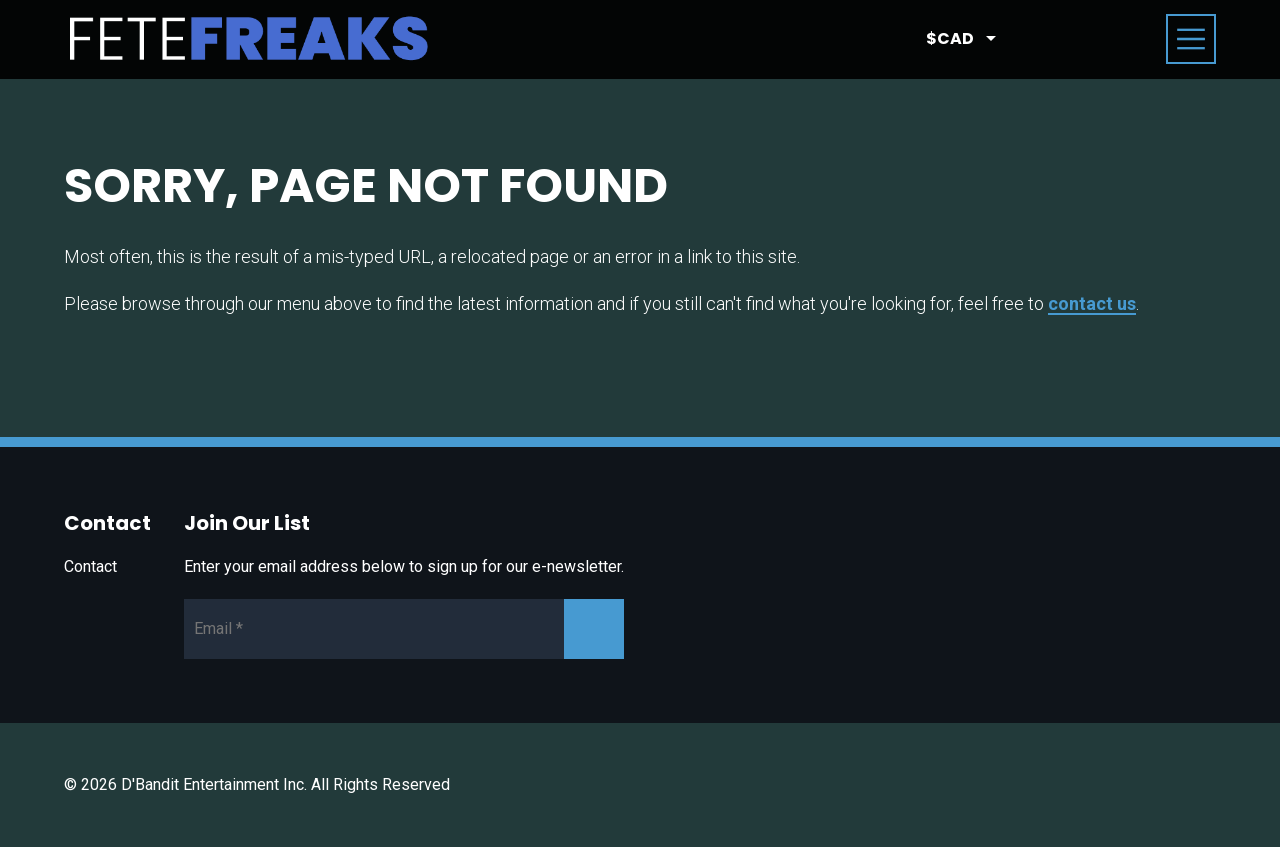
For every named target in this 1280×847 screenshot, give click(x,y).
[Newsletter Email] (404, 629)
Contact (90, 566)
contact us (1092, 303)
